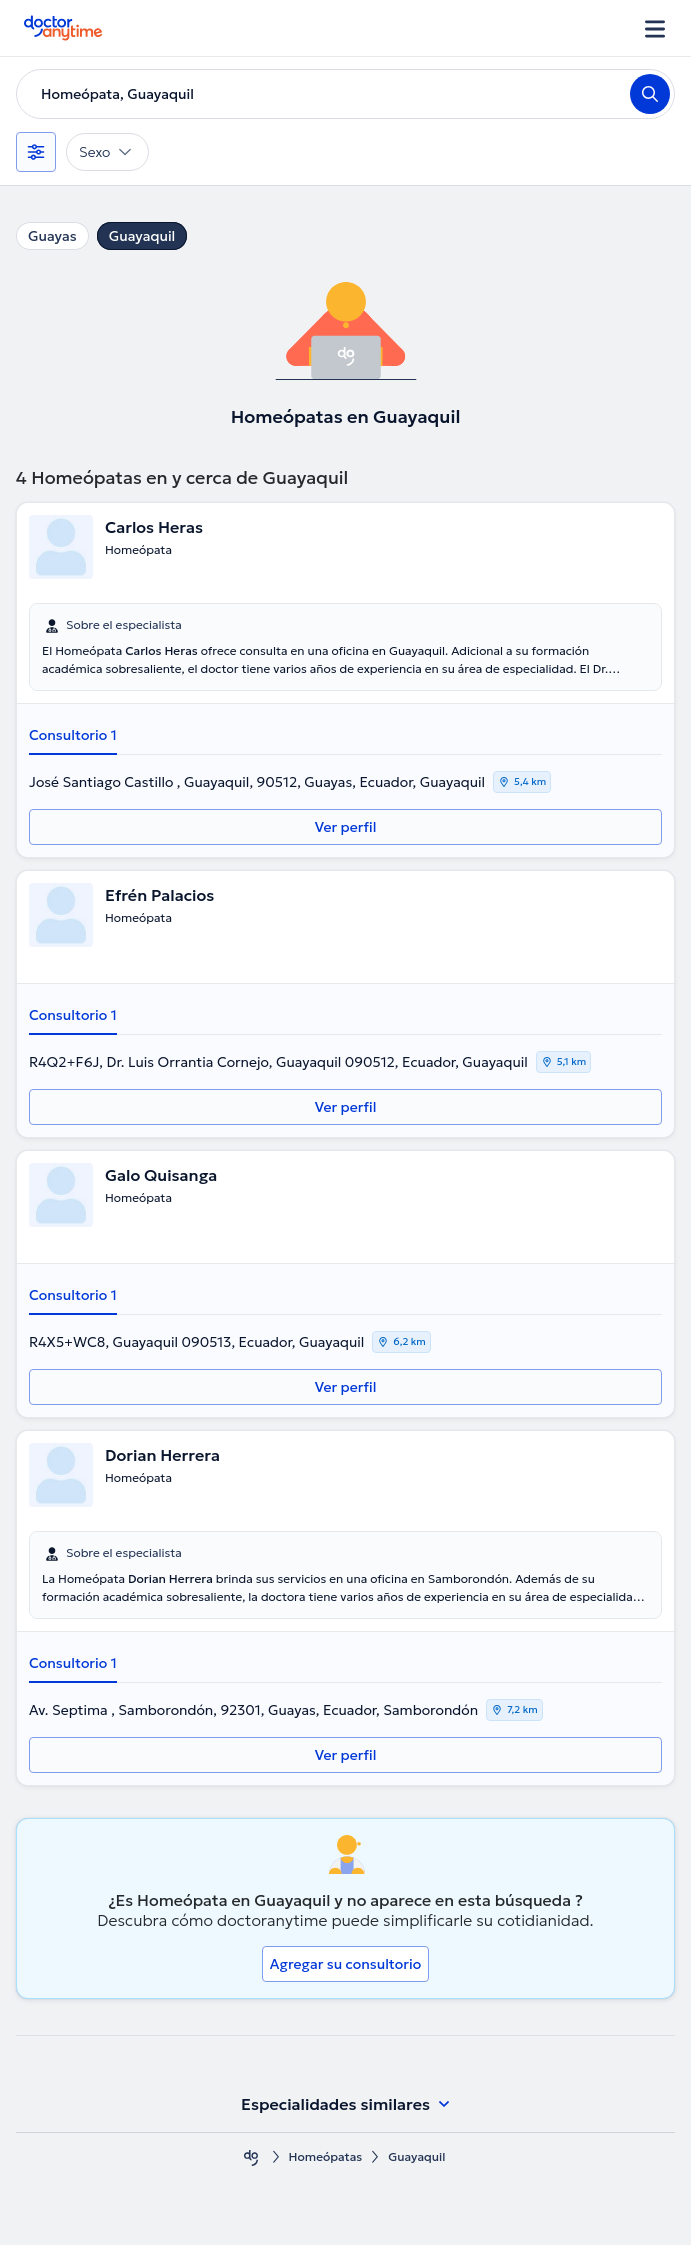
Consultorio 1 (73, 735)
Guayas (52, 236)
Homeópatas (326, 2156)
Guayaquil (142, 236)
